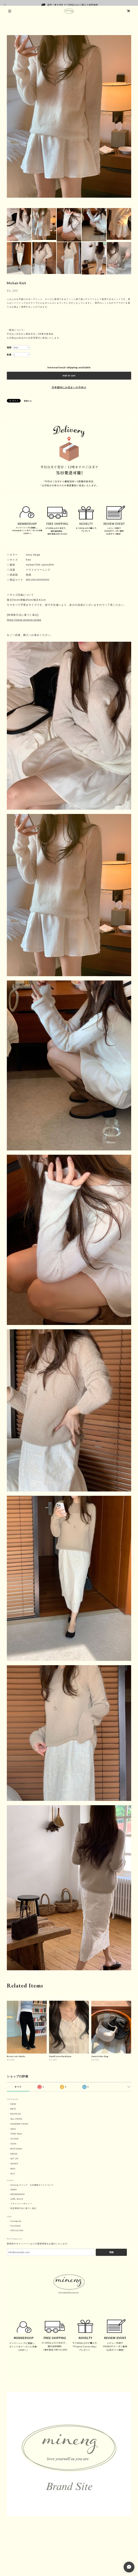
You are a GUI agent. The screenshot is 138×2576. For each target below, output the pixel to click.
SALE (13, 2128)
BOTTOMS (16, 2148)
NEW (13, 2104)
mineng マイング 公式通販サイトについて (31, 2185)
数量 (9, 354)
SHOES (14, 2163)
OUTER (14, 2138)
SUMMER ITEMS (19, 2123)
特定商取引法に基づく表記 (23, 2208)
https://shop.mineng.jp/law (24, 619)
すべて (18, 2087)
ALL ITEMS (16, 2118)
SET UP (14, 2158)
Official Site (16, 2230)
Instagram (15, 2221)
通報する (28, 401)
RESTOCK (15, 2113)
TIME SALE (16, 2133)
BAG (12, 2168)
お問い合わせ (16, 2199)
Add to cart (69, 375)
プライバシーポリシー (21, 2203)
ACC (12, 2173)
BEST (13, 2108)
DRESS (13, 2153)
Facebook (15, 2226)
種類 (9, 347)
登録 (111, 2252)
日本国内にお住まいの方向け (69, 387)
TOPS (13, 2143)
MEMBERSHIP (17, 2194)
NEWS (13, 2189)
